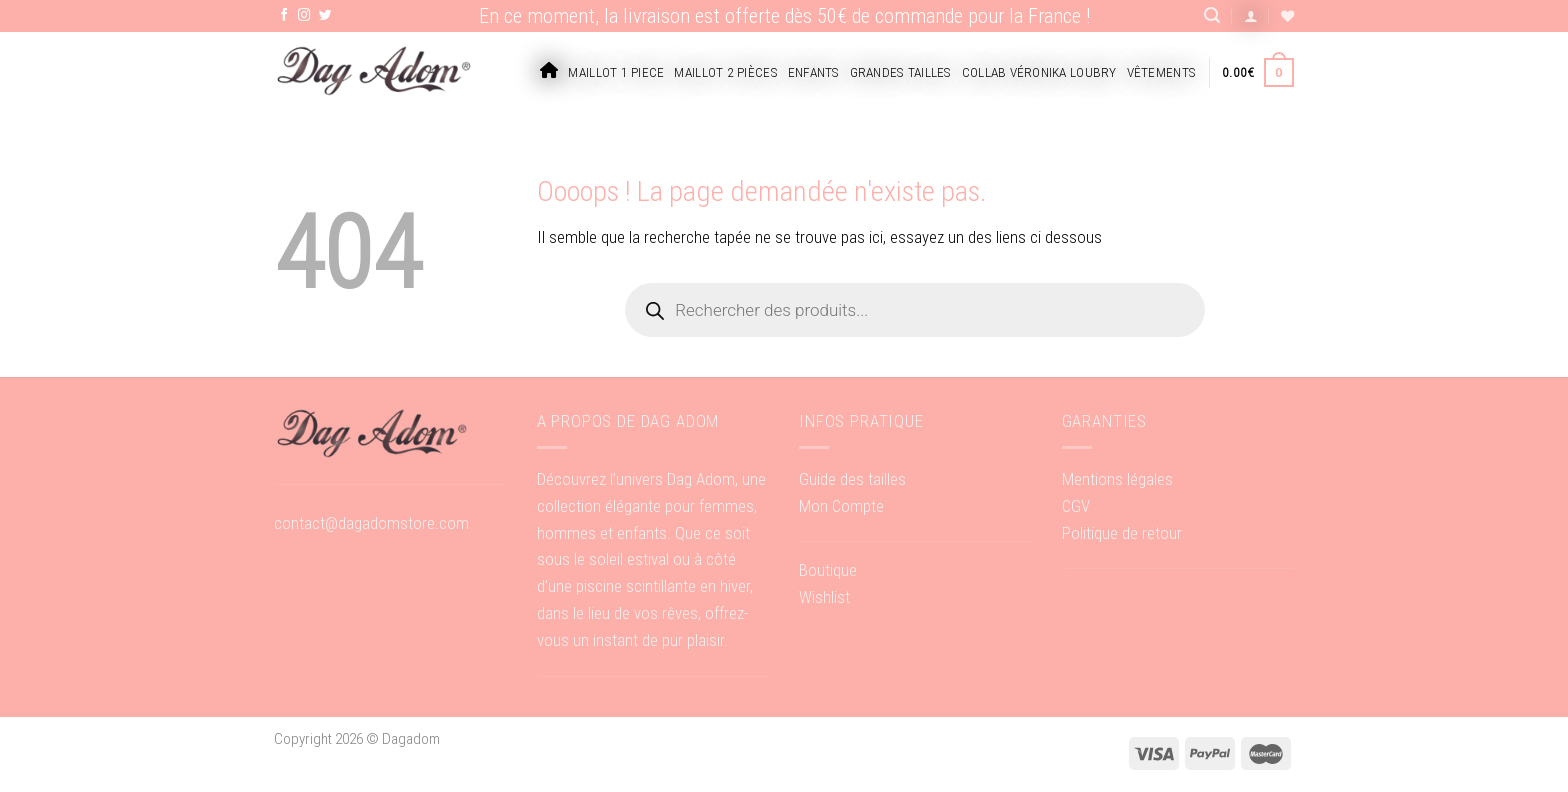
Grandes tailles (901, 72)
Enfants (814, 72)
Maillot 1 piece (616, 72)
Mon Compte (841, 506)
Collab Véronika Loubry (1039, 72)
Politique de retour (1122, 533)
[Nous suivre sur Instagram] (304, 16)
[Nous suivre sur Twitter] (325, 16)
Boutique (828, 570)
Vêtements (1161, 72)
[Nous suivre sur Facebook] (284, 16)
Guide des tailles (852, 479)
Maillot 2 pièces (725, 72)
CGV (1076, 506)
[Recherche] (1212, 15)
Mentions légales (1117, 479)
